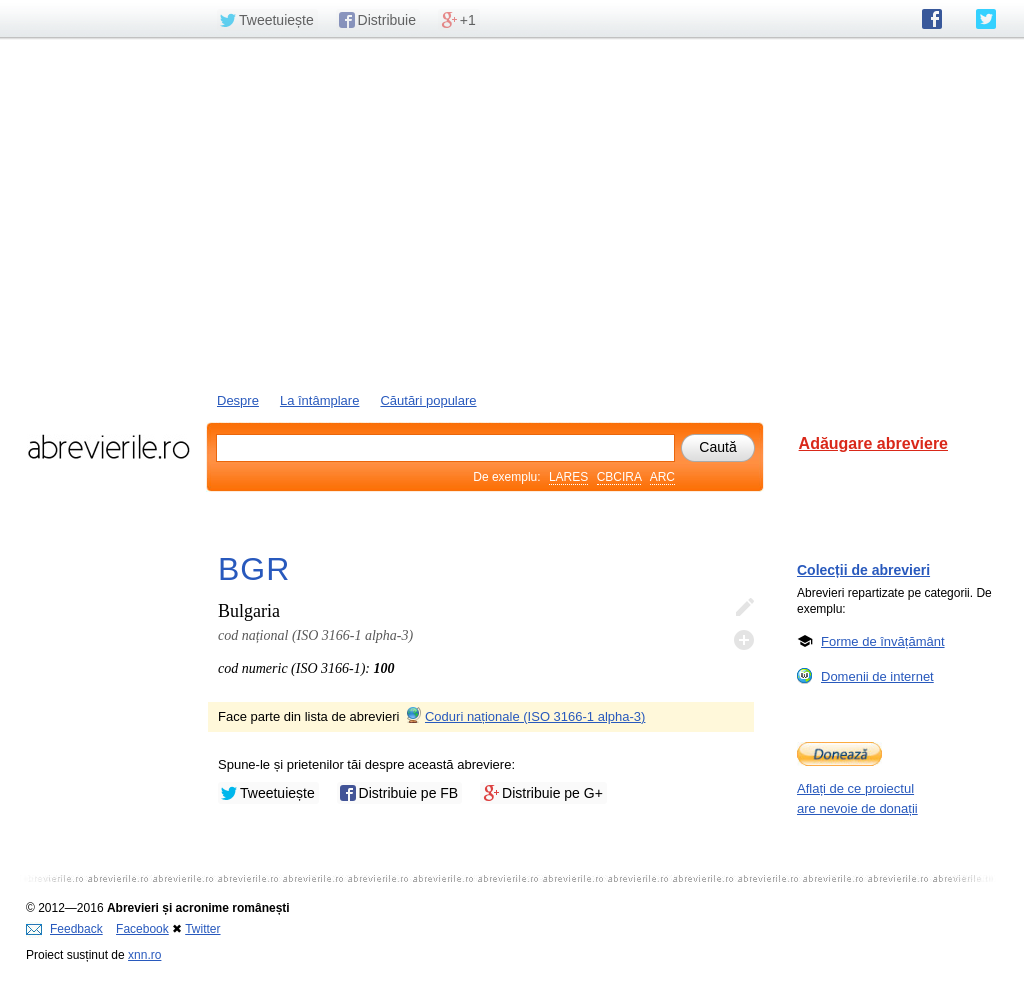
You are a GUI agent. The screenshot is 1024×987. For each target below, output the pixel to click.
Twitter (202, 929)
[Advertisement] (512, 213)
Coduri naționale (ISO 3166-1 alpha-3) (524, 716)
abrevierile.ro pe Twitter (986, 19)
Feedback (64, 929)
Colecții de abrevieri (863, 570)
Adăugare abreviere (873, 443)
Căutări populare (428, 400)
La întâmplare (320, 400)
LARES (568, 477)
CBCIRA (619, 477)
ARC (662, 477)
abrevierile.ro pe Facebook (932, 19)
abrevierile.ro (108, 447)
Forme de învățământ (883, 641)
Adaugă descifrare (744, 640)
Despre (238, 400)
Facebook (142, 929)
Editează (744, 608)
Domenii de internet (877, 676)
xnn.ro (144, 955)
